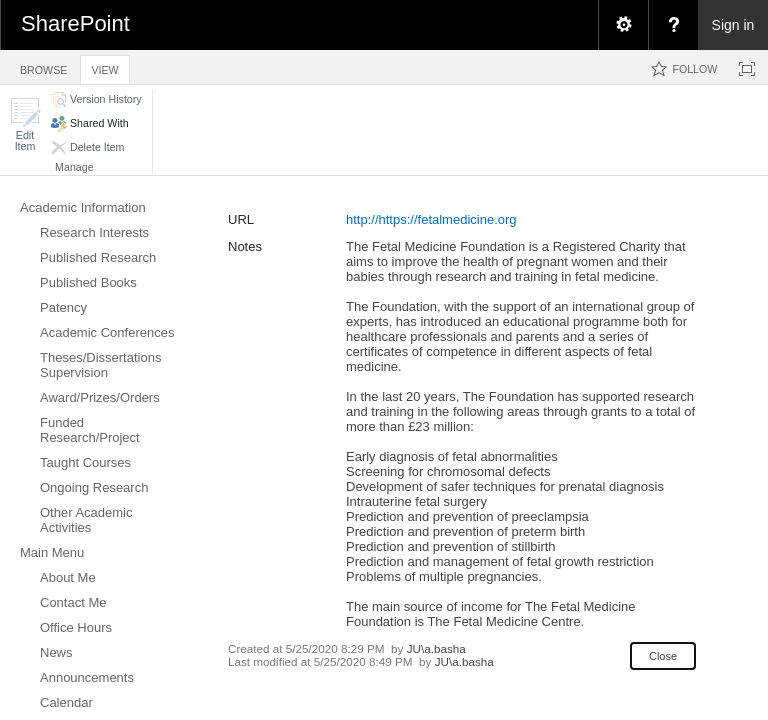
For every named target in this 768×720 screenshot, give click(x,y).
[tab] (43, 66)
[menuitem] (623, 25)
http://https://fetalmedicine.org (431, 219)
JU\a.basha (436, 648)
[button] (25, 124)
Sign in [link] (733, 25)
